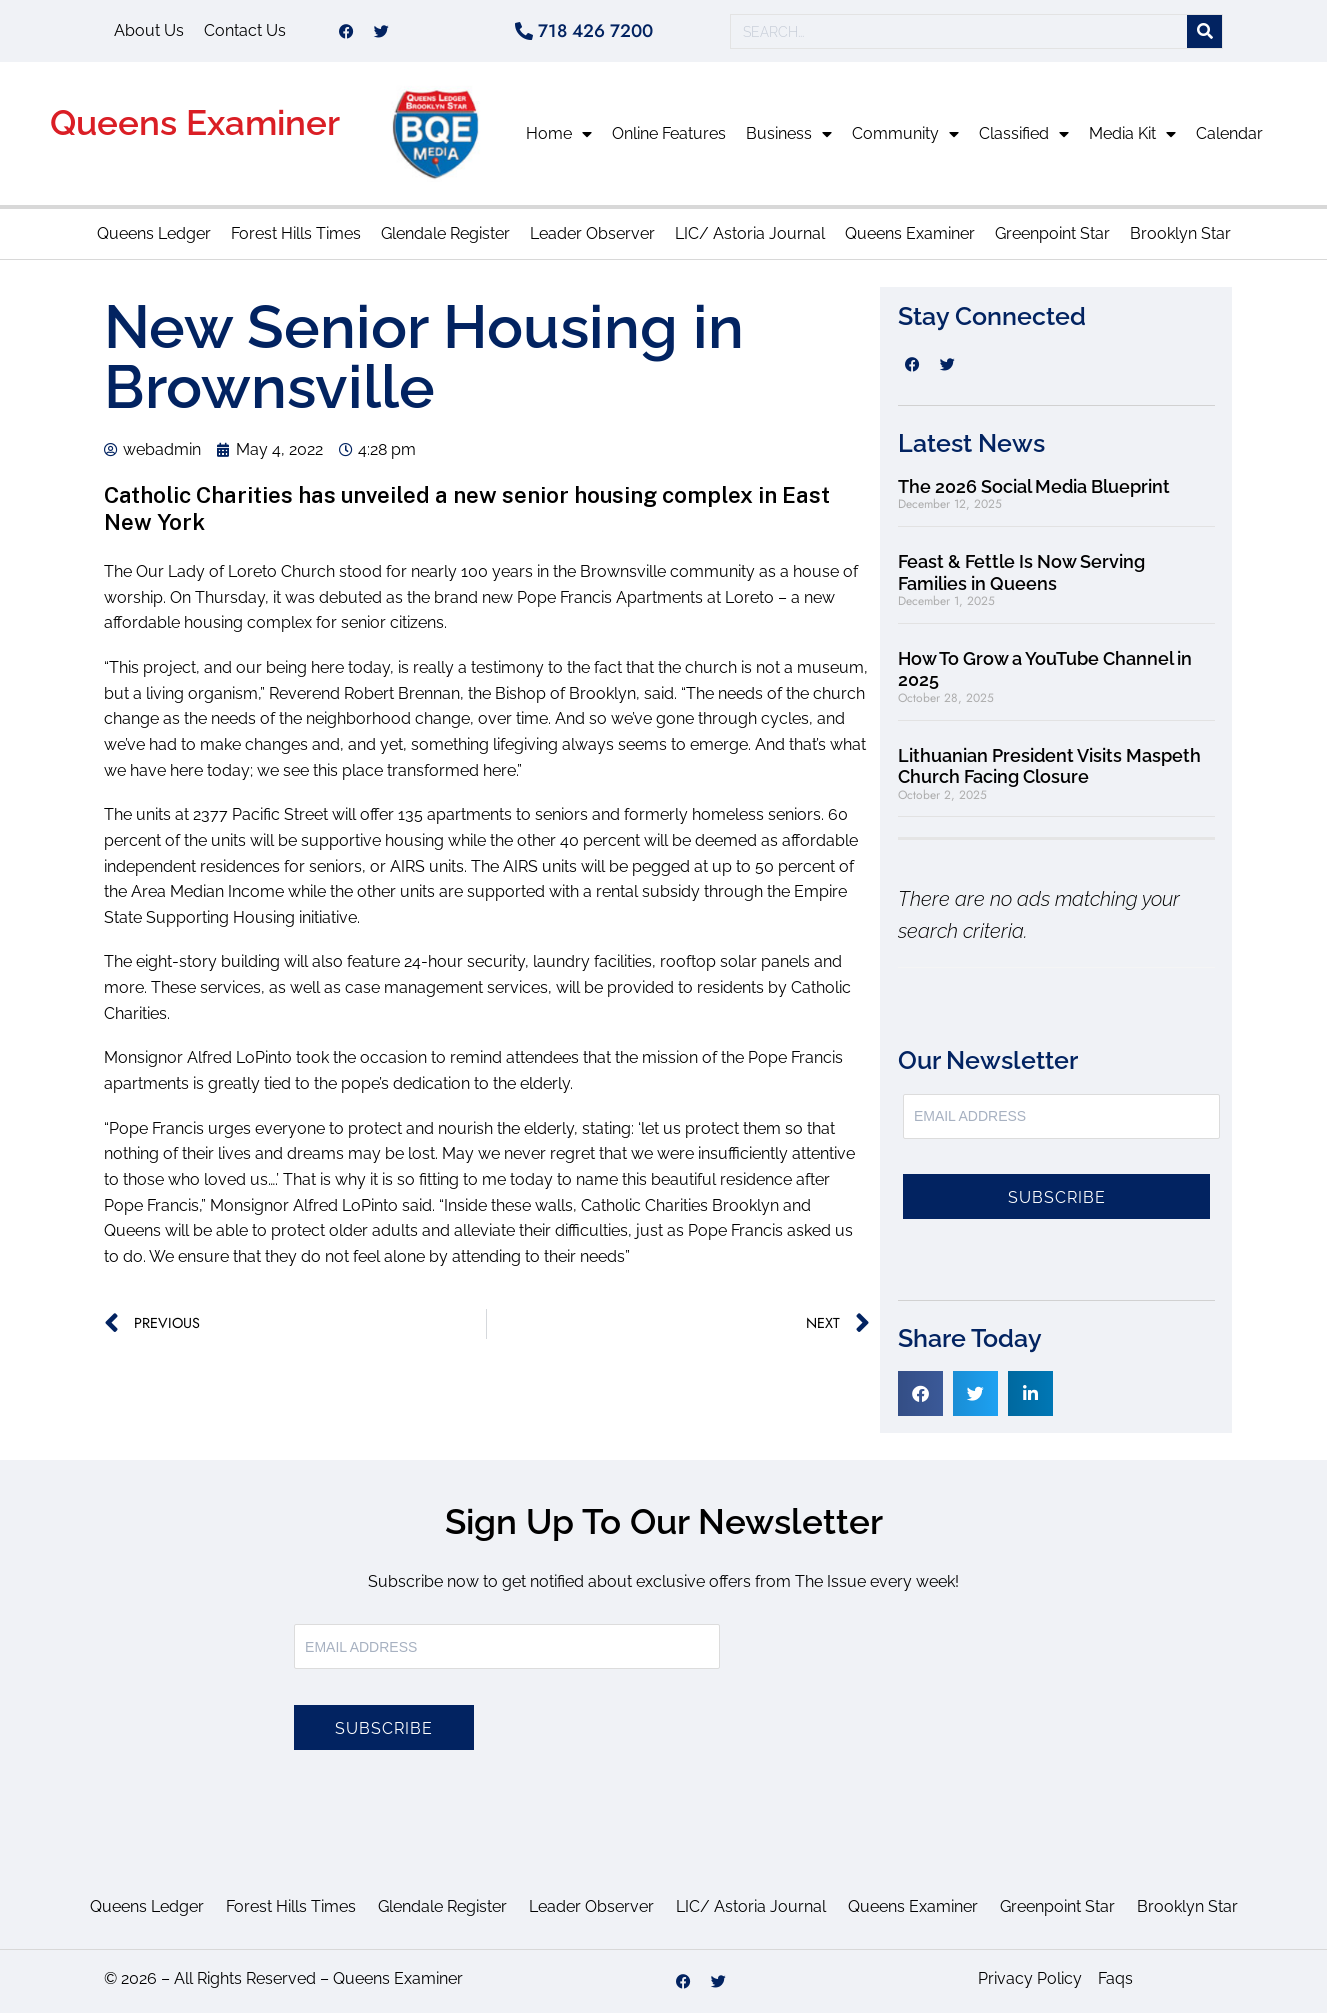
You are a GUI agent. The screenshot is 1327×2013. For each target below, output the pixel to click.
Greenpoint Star (1052, 233)
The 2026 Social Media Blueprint (1034, 486)
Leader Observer (592, 233)
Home (559, 134)
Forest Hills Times (296, 233)
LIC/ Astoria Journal (750, 233)
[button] (920, 1393)
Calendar (1229, 133)
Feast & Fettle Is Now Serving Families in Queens (1021, 572)
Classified (1024, 134)
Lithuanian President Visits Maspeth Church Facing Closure (1049, 766)
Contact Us (245, 30)
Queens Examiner (195, 122)
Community (905, 134)
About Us (149, 30)
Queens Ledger (154, 233)
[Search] (1204, 31)
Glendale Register (445, 233)
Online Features (669, 133)
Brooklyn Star (1180, 233)
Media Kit (1132, 134)
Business (789, 134)
